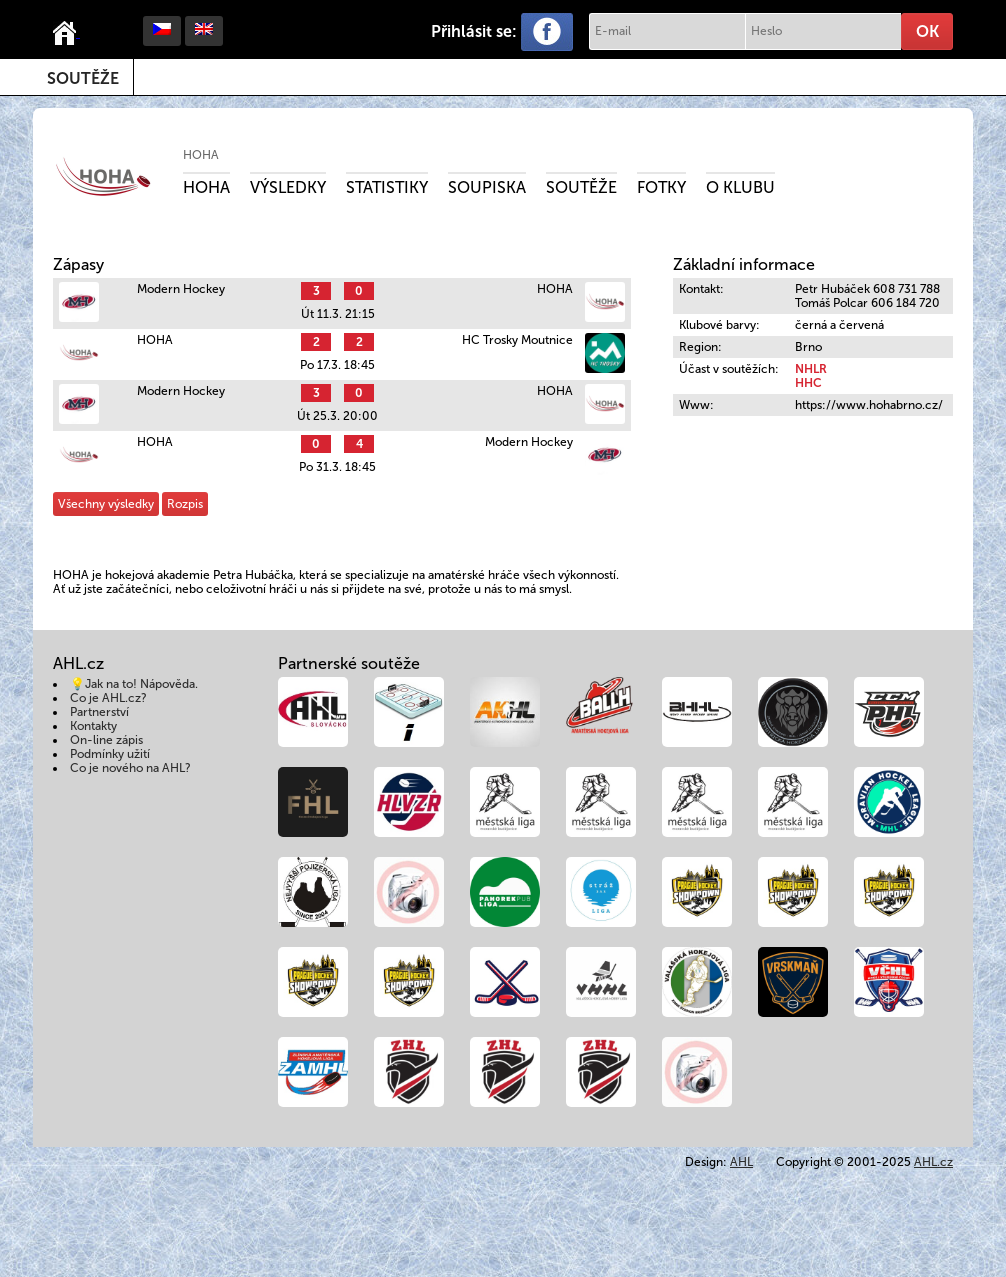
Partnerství (99, 712)
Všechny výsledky (106, 504)
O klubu (740, 187)
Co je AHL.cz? (108, 698)
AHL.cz (933, 1162)
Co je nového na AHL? (130, 768)
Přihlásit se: (474, 31)
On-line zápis (106, 740)
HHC (808, 383)
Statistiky (387, 187)
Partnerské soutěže (349, 663)
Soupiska (487, 187)
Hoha (206, 187)
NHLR (811, 369)
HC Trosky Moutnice (517, 340)
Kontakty (93, 726)
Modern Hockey (181, 289)
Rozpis (185, 504)
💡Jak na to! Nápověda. (134, 684)
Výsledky (288, 187)
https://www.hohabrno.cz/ (869, 405)
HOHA (201, 155)
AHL (741, 1162)
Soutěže (83, 78)
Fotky (661, 187)
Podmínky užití (110, 754)
